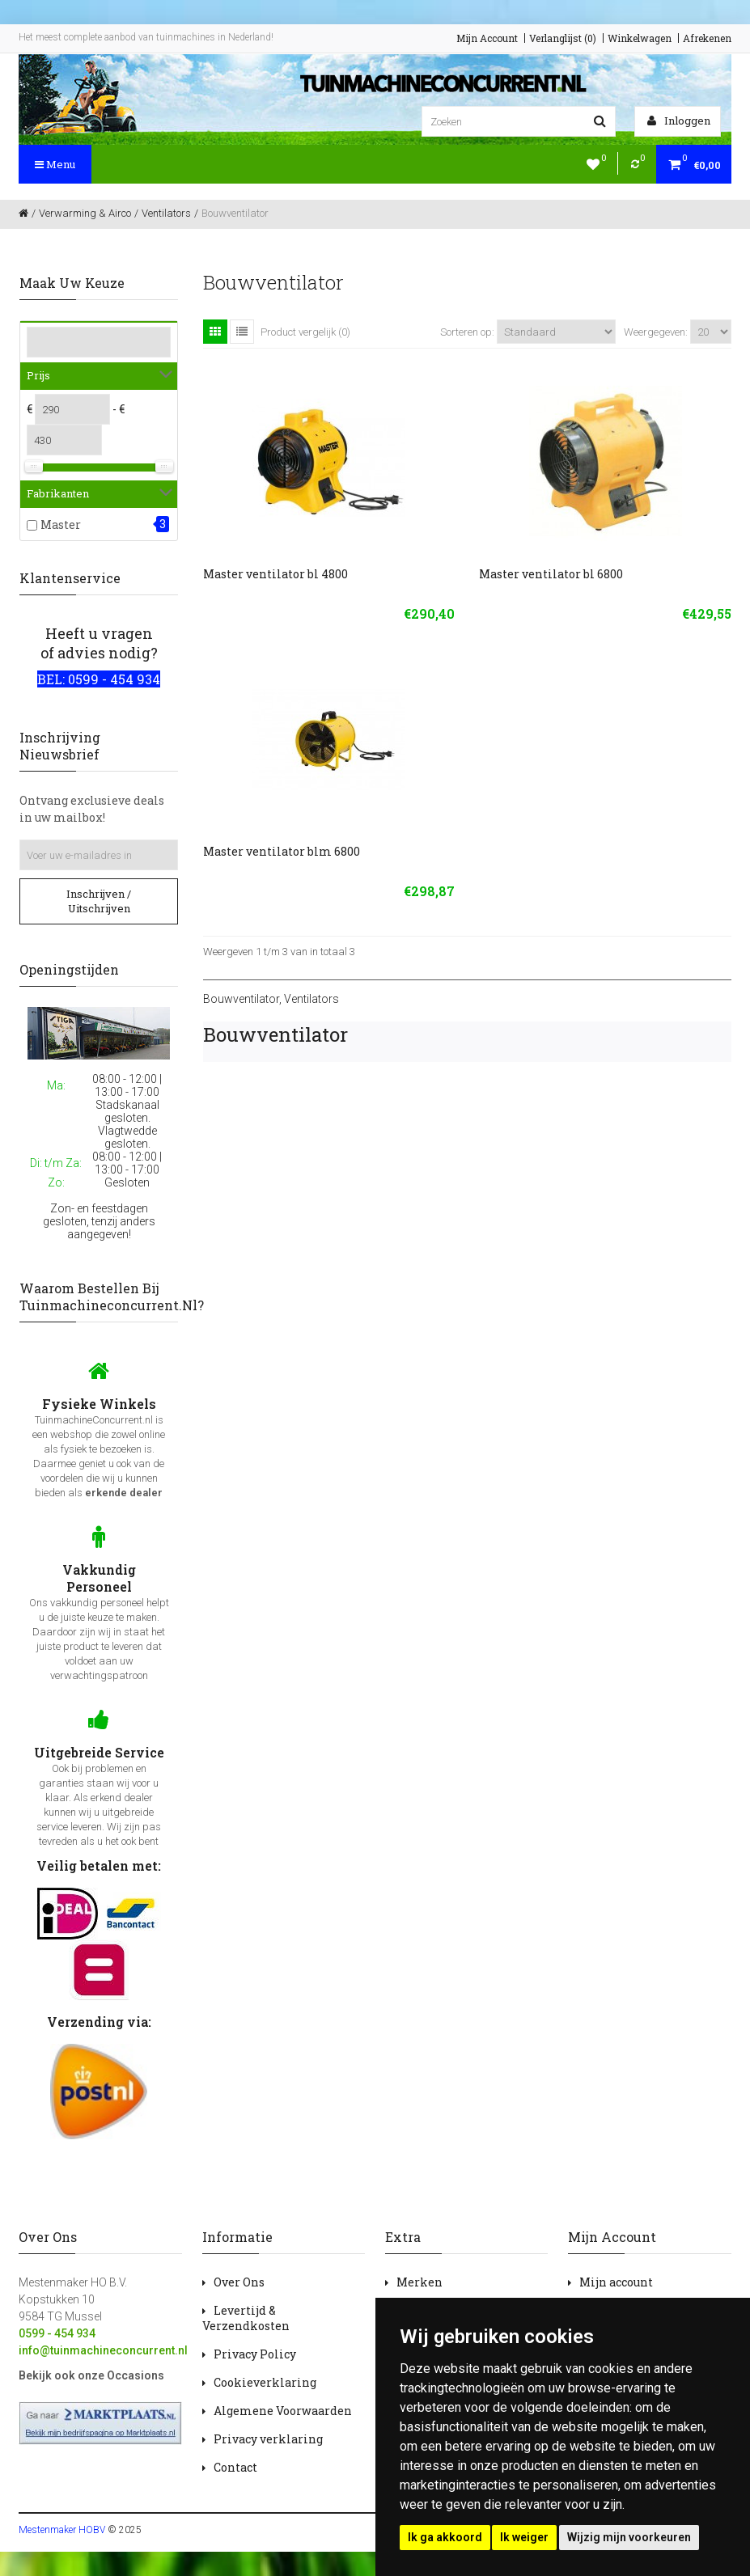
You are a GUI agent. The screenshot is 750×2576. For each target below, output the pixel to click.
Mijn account (616, 2282)
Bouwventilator (241, 998)
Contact (235, 2467)
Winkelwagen (640, 38)
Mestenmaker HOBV (62, 2530)
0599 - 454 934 (57, 2333)
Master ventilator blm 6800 (281, 851)
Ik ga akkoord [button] (445, 2537)
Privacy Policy (255, 2354)
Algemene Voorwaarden (283, 2410)
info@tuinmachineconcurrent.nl (103, 2350)
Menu (55, 164)
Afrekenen (707, 38)
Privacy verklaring (268, 2439)
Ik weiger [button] (524, 2537)
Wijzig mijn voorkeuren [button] (629, 2537)
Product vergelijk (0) (305, 332)
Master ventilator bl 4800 (275, 574)
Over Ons (239, 2282)
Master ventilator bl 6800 (551, 574)
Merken (419, 2282)
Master (60, 524)
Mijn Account (487, 38)
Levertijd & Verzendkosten (246, 2318)
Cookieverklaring (265, 2382)
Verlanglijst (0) (562, 38)
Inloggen (678, 120)
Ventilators (311, 998)
